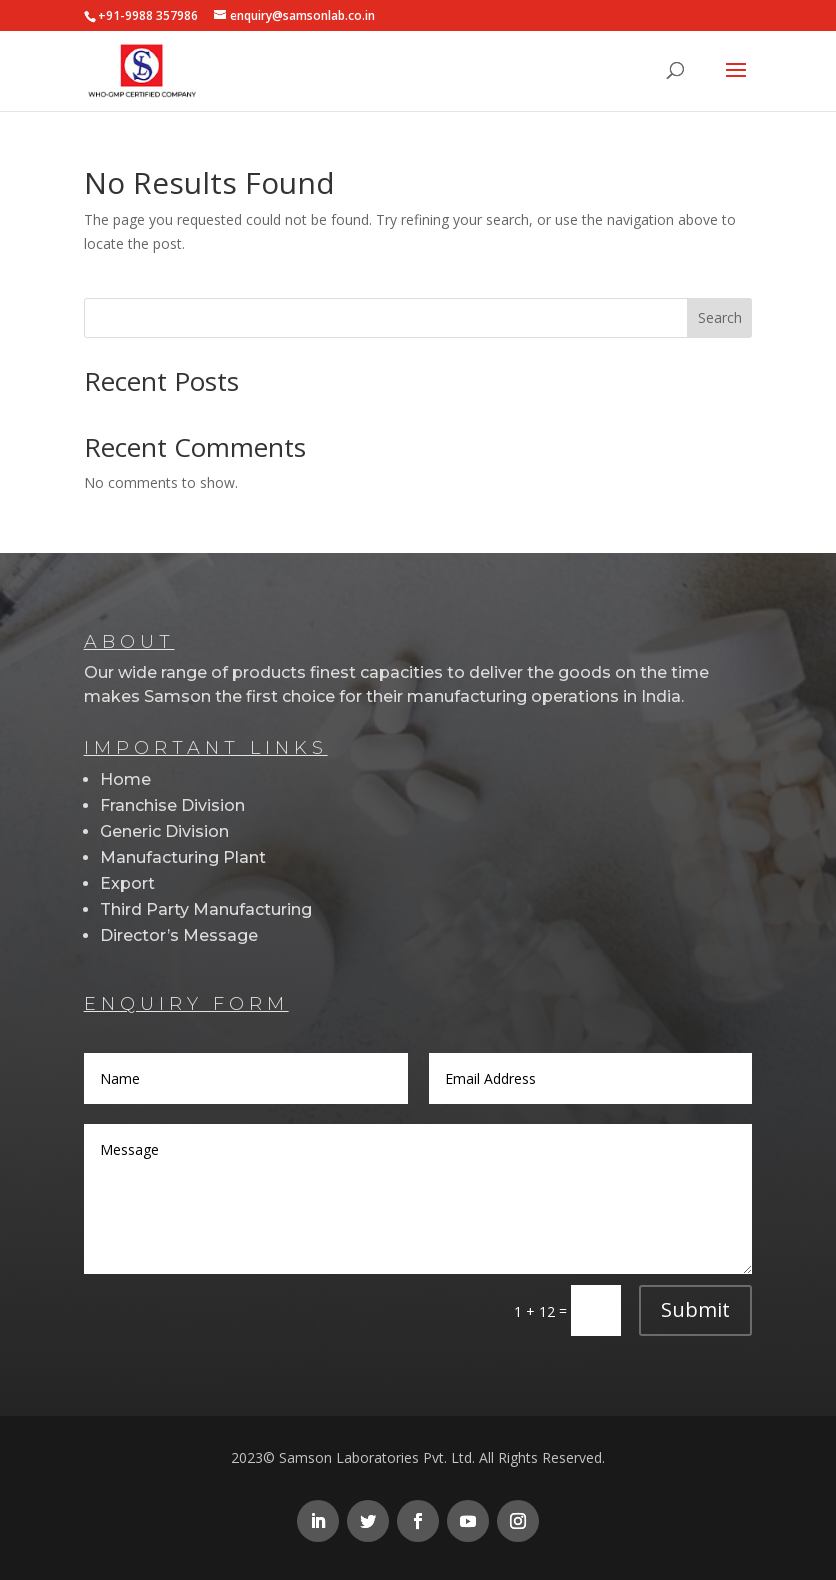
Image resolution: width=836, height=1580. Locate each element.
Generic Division (164, 831)
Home (125, 779)
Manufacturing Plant (183, 857)
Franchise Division (172, 805)
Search (720, 317)
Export (127, 883)
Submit (695, 1309)
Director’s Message (179, 935)
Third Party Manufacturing (206, 909)
